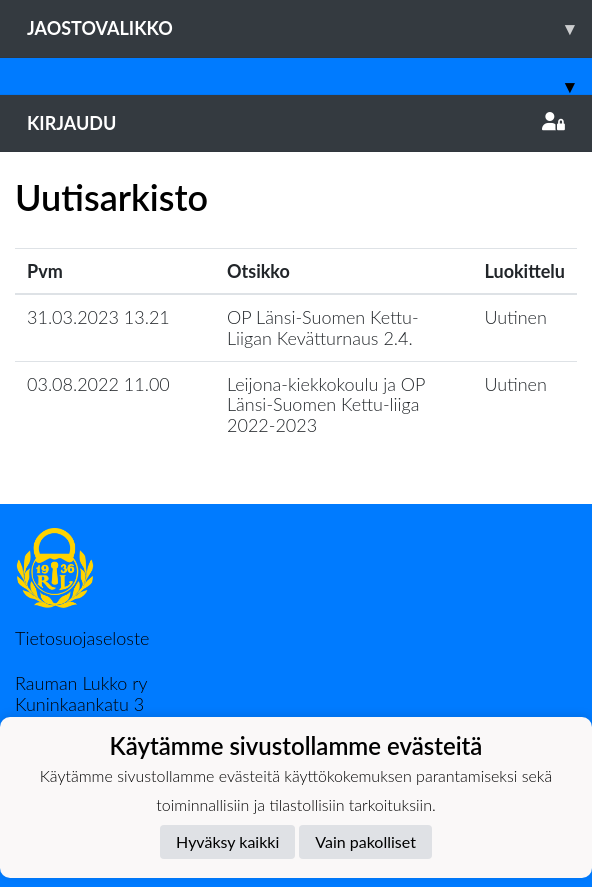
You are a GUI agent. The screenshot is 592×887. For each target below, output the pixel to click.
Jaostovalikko (309, 28)
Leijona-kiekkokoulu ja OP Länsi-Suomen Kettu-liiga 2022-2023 (326, 404)
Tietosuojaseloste (82, 638)
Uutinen (516, 317)
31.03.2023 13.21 (98, 317)
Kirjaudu (296, 123)
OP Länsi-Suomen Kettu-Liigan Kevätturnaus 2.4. (323, 327)
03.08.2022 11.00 (98, 384)
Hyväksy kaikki (227, 841)
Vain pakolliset (365, 841)
